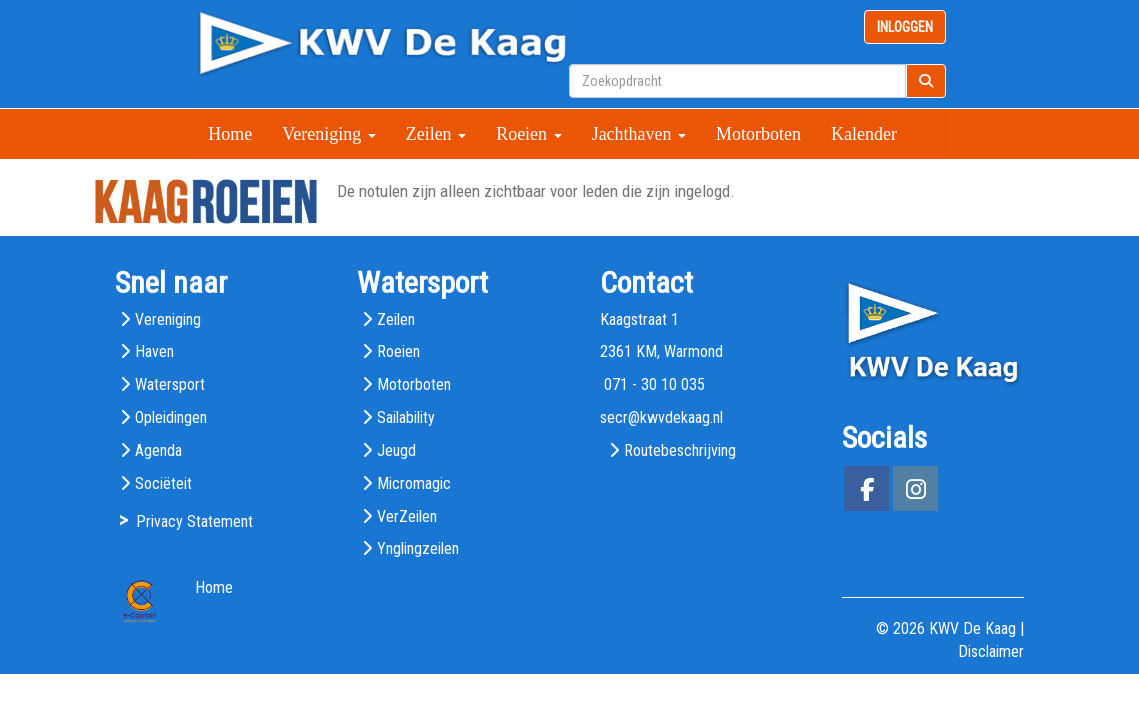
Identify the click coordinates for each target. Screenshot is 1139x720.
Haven (154, 351)
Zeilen (436, 134)
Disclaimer (991, 651)
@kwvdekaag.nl (661, 417)
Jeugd (396, 450)
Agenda (158, 450)
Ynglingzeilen (418, 548)
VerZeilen (407, 516)
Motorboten (758, 134)
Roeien (529, 134)
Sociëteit (163, 483)
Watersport (170, 384)
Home (230, 134)
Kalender (864, 134)
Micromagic (414, 483)
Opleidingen (171, 417)
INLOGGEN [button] (905, 27)
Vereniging (328, 134)
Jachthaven (639, 134)
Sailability (406, 417)
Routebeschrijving (680, 450)
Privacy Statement (194, 521)
